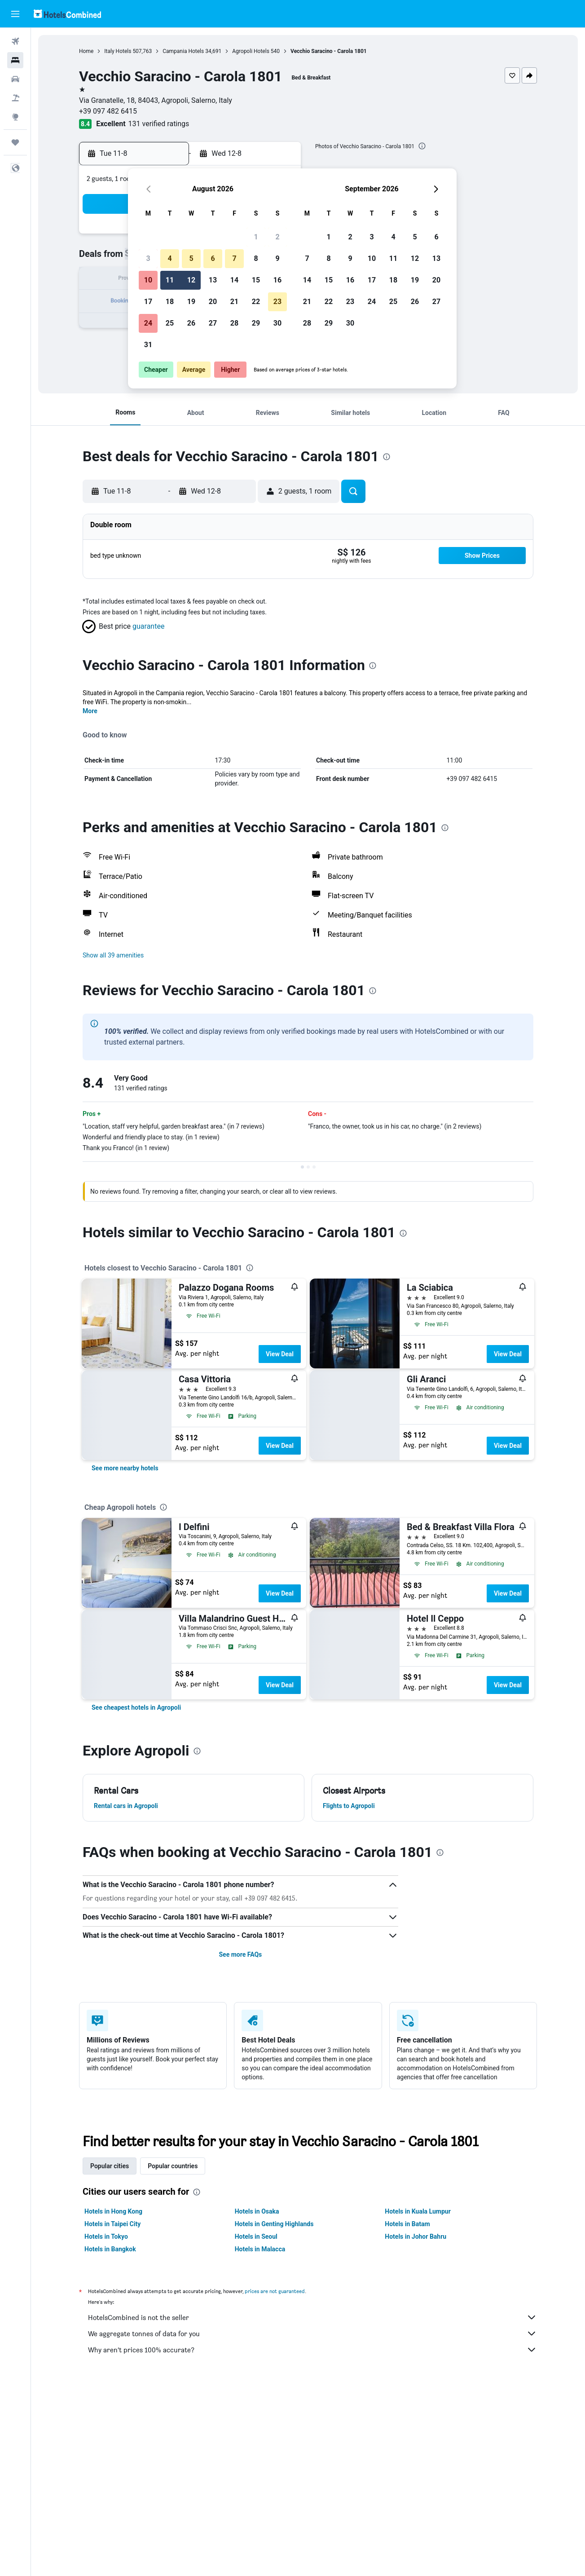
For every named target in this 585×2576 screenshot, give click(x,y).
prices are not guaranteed (275, 2291)
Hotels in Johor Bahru (415, 2236)
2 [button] (277, 237)
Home (86, 51)
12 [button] (191, 280)
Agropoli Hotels (250, 51)
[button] (15, 14)
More (90, 711)
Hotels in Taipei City (112, 2224)
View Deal (280, 1354)
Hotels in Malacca (260, 2249)
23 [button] (277, 301)
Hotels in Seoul (256, 2236)
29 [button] (256, 323)
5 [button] (191, 258)
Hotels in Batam (407, 2224)
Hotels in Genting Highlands (274, 2224)
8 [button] (256, 258)
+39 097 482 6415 (108, 111)
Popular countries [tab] (173, 2166)
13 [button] (213, 280)
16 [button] (277, 280)
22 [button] (256, 301)
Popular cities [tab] (109, 2166)
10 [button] (148, 280)
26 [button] (191, 323)
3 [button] (148, 258)
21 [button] (234, 301)
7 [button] (234, 258)
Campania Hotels (183, 51)
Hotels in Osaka (257, 2211)
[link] (125, 1468)
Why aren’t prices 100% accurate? (312, 2349)
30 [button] (277, 323)
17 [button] (148, 301)
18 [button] (170, 301)
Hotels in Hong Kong (113, 2211)
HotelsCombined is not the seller (312, 2317)
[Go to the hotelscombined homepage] (67, 13)
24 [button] (148, 323)
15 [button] (256, 280)
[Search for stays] (15, 60)
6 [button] (213, 258)
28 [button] (234, 323)
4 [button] (169, 258)
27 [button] (213, 323)
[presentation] (422, 146)
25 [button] (170, 323)
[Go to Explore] (15, 117)
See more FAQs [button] (240, 1954)
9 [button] (277, 258)
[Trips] (15, 142)
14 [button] (234, 280)
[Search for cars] (15, 79)
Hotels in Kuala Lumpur (417, 2211)
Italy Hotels (117, 51)
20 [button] (213, 301)
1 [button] (256, 237)
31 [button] (148, 344)
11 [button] (170, 280)
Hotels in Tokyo (106, 2236)
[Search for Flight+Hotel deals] (15, 98)
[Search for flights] (15, 41)
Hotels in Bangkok (110, 2249)
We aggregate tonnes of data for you (312, 2333)
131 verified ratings (158, 123)
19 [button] (191, 301)
